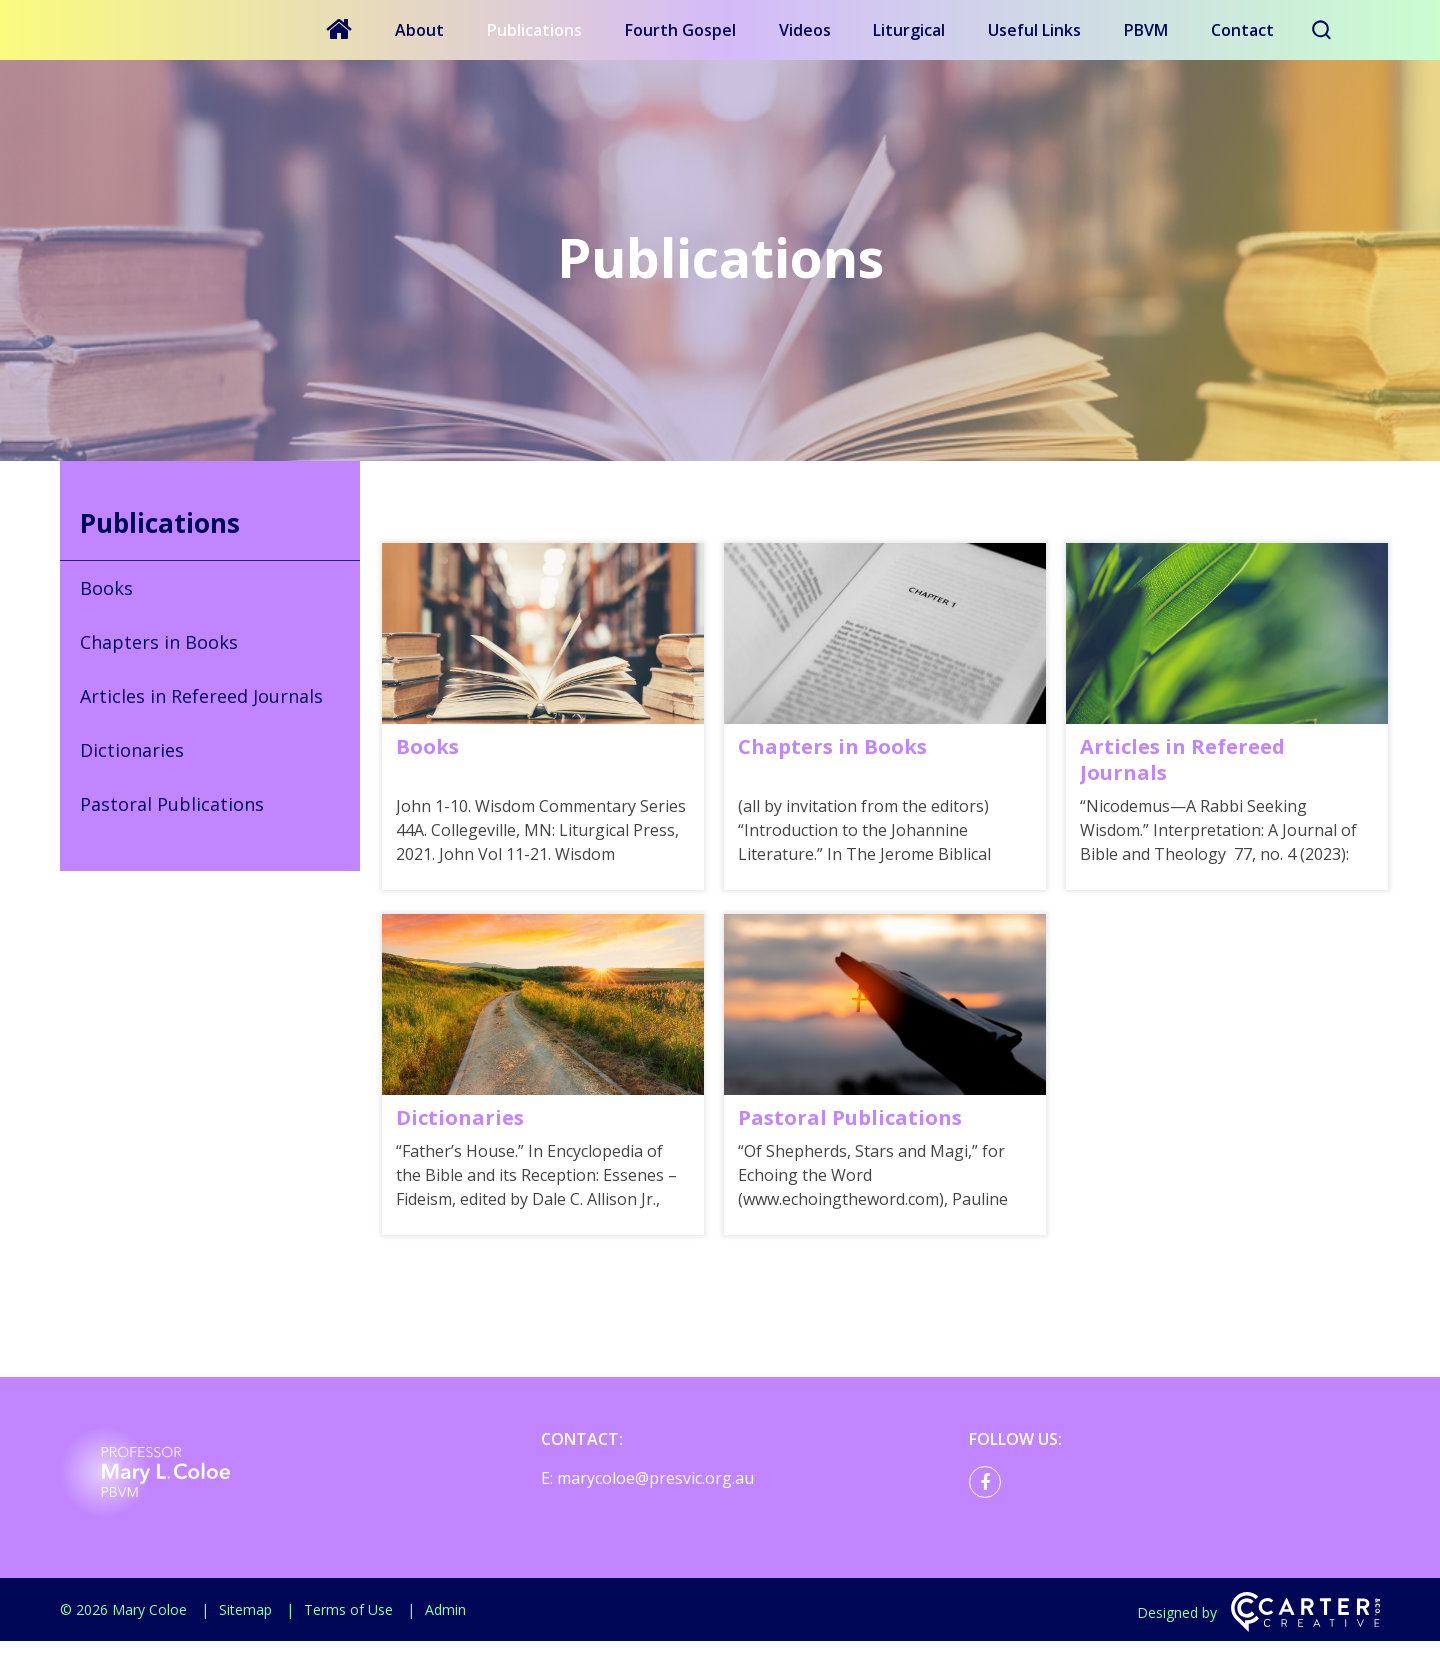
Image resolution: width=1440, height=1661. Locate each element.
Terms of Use (348, 1629)
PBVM (1146, 30)
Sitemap (245, 1629)
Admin (445, 1629)
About (419, 30)
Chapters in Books (159, 642)
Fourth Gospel (680, 30)
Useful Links (1034, 30)
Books (106, 588)
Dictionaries (132, 750)
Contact (1242, 30)
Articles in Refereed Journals (201, 696)
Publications (534, 30)
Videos (805, 30)
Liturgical (909, 30)
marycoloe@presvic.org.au (655, 1498)
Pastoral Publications (172, 804)
